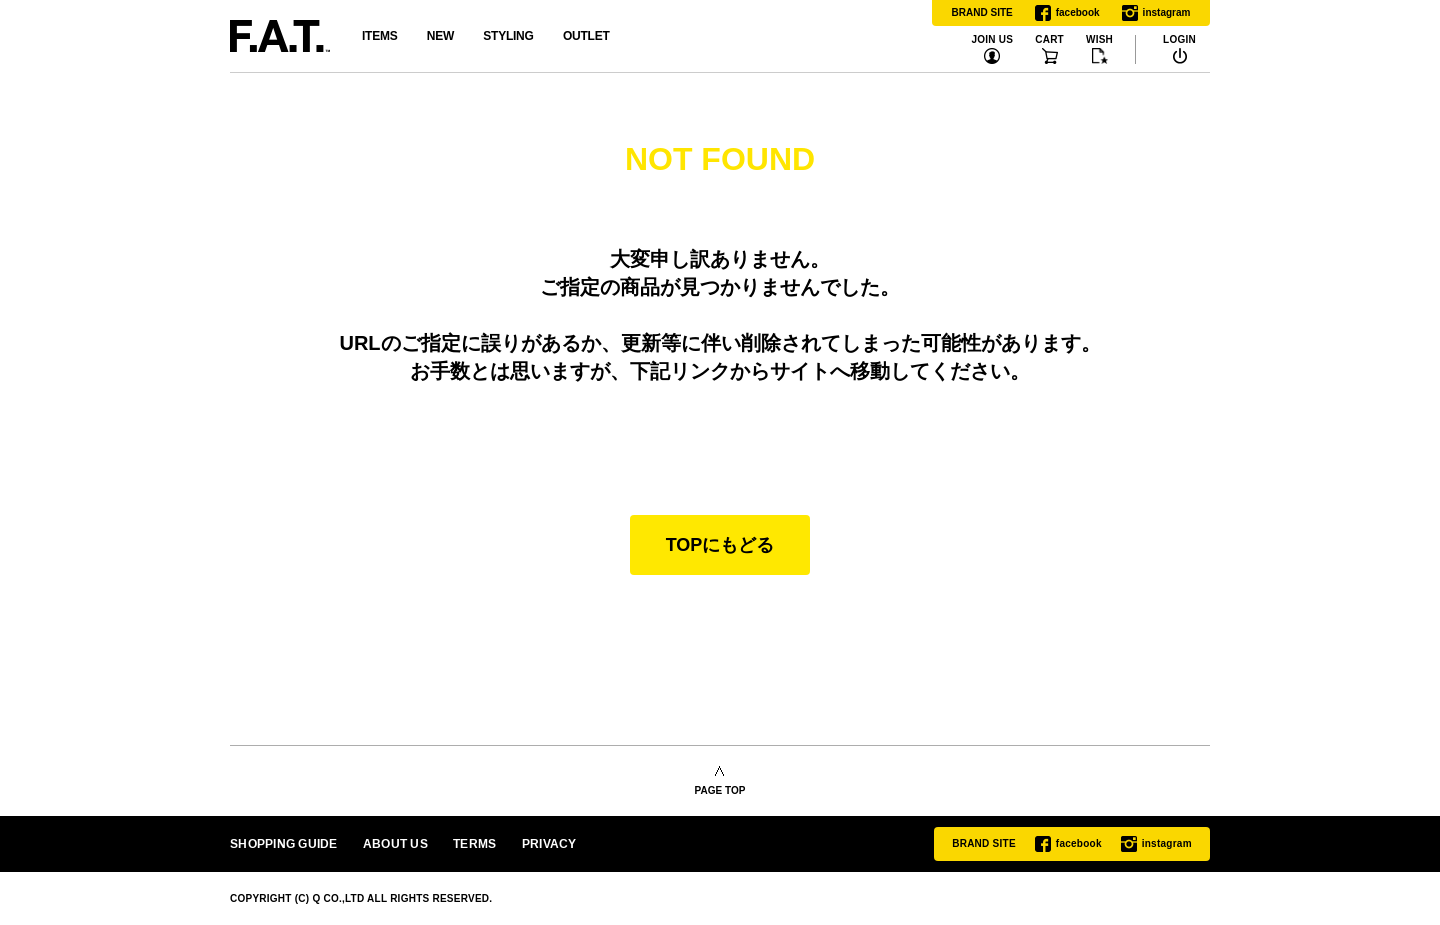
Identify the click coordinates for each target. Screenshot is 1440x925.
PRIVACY (549, 844)
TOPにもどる (720, 545)
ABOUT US (395, 844)
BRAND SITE (982, 12)
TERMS (474, 844)
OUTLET (586, 36)
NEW (440, 36)
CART (1049, 40)
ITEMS (379, 36)
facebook (1067, 13)
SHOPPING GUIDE (284, 844)
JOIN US (992, 40)
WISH (1099, 40)
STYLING (508, 36)
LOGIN (1179, 40)
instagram (1156, 13)
